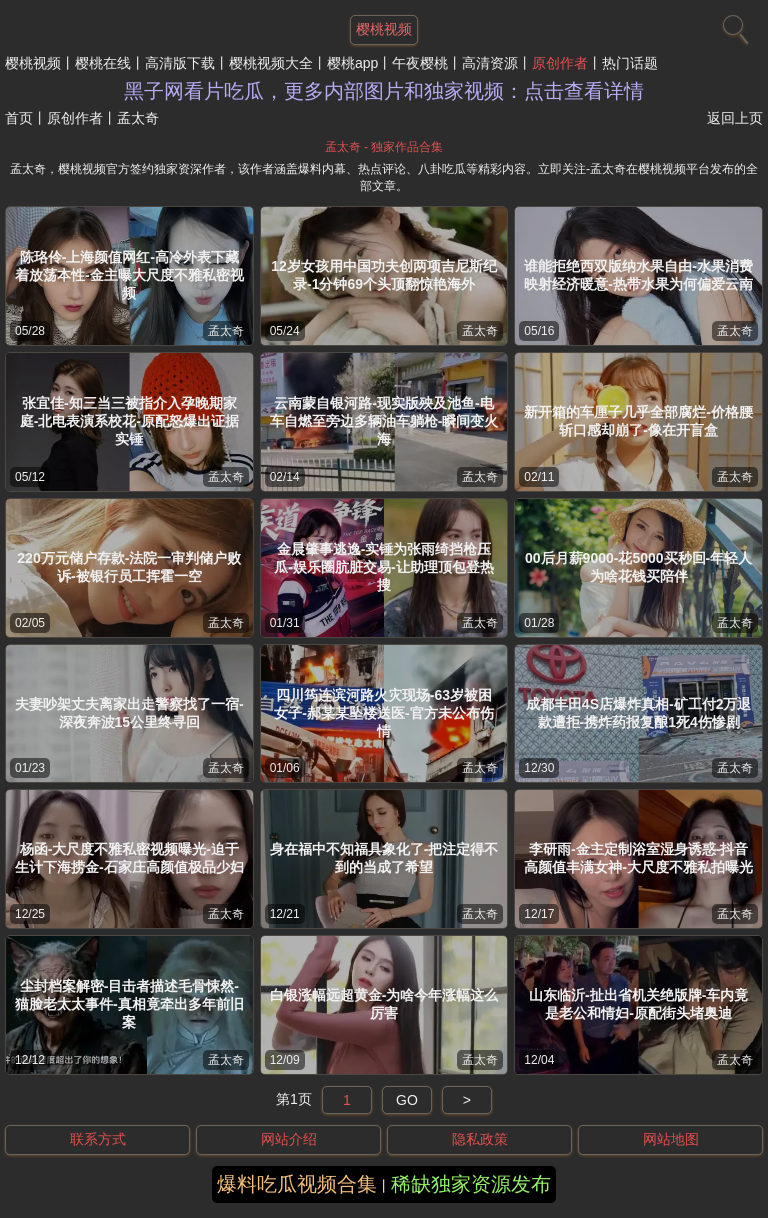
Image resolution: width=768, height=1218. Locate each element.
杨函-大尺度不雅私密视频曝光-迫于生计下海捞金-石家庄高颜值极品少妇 (129, 858)
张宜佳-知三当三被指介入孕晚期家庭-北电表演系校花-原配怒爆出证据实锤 (129, 421)
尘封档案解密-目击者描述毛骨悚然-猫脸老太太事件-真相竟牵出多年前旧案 (129, 1004)
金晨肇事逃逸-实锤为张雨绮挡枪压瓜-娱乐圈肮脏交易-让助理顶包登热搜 (383, 567)
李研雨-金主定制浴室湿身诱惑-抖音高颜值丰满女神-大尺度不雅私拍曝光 (638, 858)
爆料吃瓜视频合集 (297, 1184)
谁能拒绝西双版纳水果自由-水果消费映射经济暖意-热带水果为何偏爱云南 (638, 275)
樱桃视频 (33, 63)
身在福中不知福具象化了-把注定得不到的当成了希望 (384, 858)
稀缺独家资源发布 (471, 1184)
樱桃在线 (103, 63)
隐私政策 (480, 1139)
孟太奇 (226, 331)
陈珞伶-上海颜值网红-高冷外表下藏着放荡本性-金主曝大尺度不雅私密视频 (129, 275)
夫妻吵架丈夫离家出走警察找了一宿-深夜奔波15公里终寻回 (129, 713)
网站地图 (671, 1139)
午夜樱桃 (420, 63)
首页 (19, 118)
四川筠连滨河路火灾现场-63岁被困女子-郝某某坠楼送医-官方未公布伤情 (383, 713)
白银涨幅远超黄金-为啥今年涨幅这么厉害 (384, 1004)
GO (407, 1100)
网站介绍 (289, 1139)
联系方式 (98, 1139)
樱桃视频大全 (271, 63)
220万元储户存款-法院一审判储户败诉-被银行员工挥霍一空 (129, 567)
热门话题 (630, 63)
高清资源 (490, 63)
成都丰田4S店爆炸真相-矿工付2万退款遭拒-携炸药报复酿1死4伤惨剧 (639, 713)
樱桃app (352, 63)
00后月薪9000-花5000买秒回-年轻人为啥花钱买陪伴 (638, 567)
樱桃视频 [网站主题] (384, 29)
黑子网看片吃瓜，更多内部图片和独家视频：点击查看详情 (384, 91)
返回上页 (735, 118)
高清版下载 (180, 63)
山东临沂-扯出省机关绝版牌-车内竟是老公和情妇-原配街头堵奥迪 (638, 1004)
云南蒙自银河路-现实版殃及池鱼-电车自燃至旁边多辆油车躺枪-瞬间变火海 (384, 421)
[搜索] (733, 25)
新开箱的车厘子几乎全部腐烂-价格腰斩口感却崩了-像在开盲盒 (638, 421)
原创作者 (560, 63)
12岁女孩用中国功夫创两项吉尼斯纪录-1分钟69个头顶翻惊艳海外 (384, 275)
